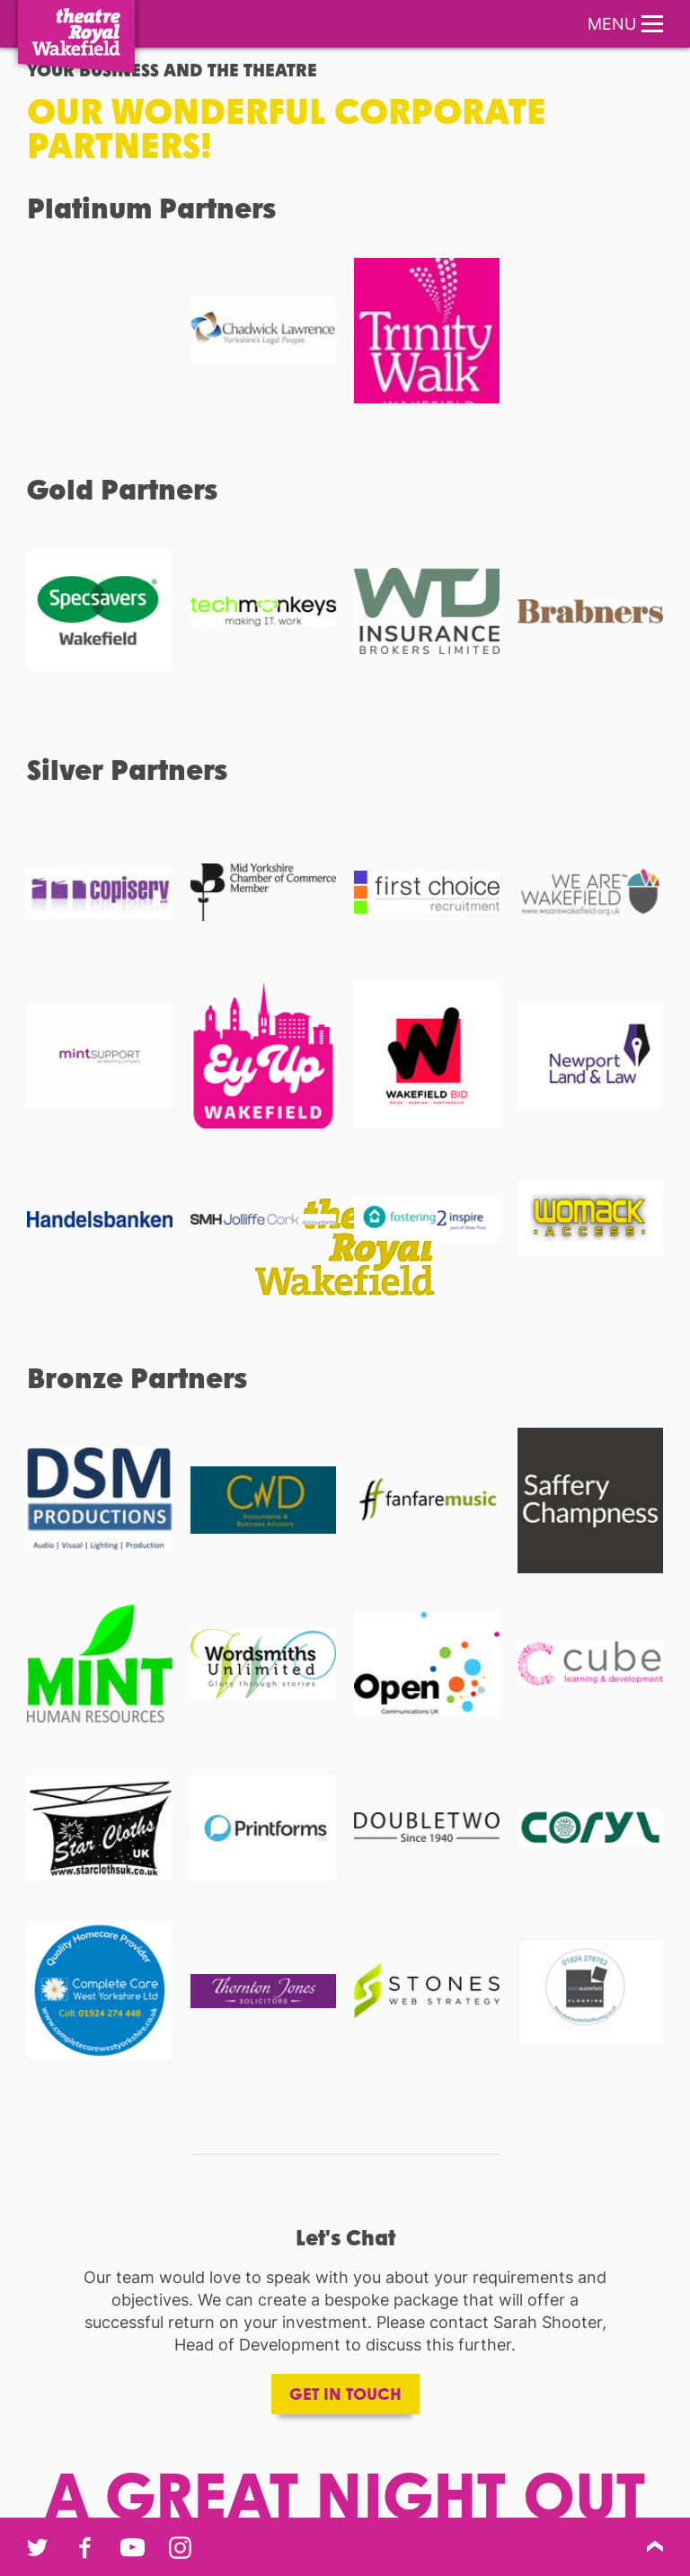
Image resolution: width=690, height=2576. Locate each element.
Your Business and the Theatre (172, 69)
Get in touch (345, 2393)
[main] (345, 1265)
